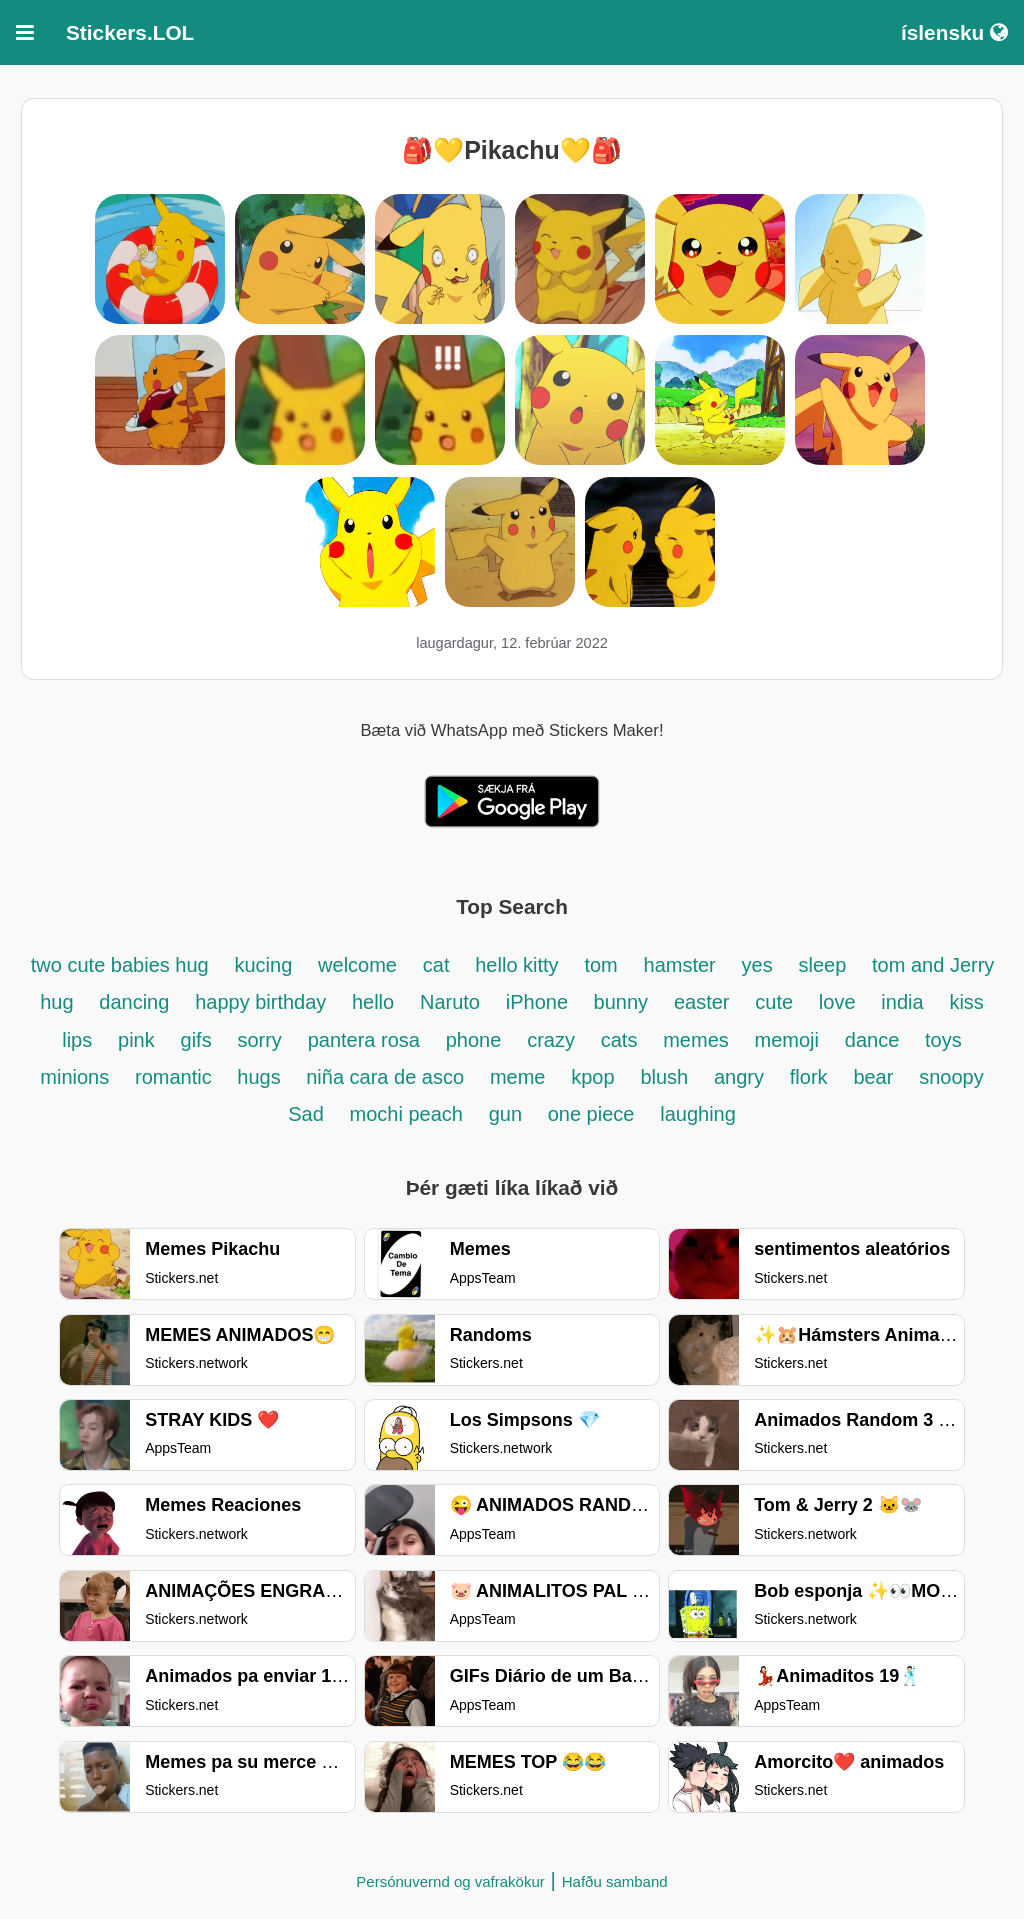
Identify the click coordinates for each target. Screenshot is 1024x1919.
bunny (621, 1002)
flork (809, 1077)
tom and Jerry (933, 965)
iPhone (540, 1002)
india (902, 1002)
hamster (680, 965)
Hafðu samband (615, 1881)
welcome (357, 965)
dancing (134, 1002)
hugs (261, 1077)
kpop (592, 1077)
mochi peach (406, 1114)
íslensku (954, 32)
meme (518, 1077)
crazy (551, 1040)
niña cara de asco (385, 1077)
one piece (591, 1114)
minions (74, 1077)
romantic (176, 1077)
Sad (306, 1114)
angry (739, 1077)
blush (664, 1077)
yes (757, 965)
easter (702, 1002)
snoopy (951, 1077)
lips (77, 1040)
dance (872, 1040)
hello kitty (516, 965)
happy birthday (263, 1002)
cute (774, 1002)
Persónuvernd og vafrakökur (450, 1881)
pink (136, 1040)
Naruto (450, 1002)
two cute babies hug (120, 965)
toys (943, 1040)
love (837, 1002)
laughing (698, 1114)
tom (600, 965)
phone (474, 1040)
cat (436, 965)
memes (696, 1040)
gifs (196, 1040)
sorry (259, 1040)
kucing (263, 965)
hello (373, 1002)
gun (508, 1114)
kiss (966, 1002)
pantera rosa (364, 1040)
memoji (787, 1040)
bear (873, 1077)
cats (619, 1040)
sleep (822, 965)
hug (56, 1002)
